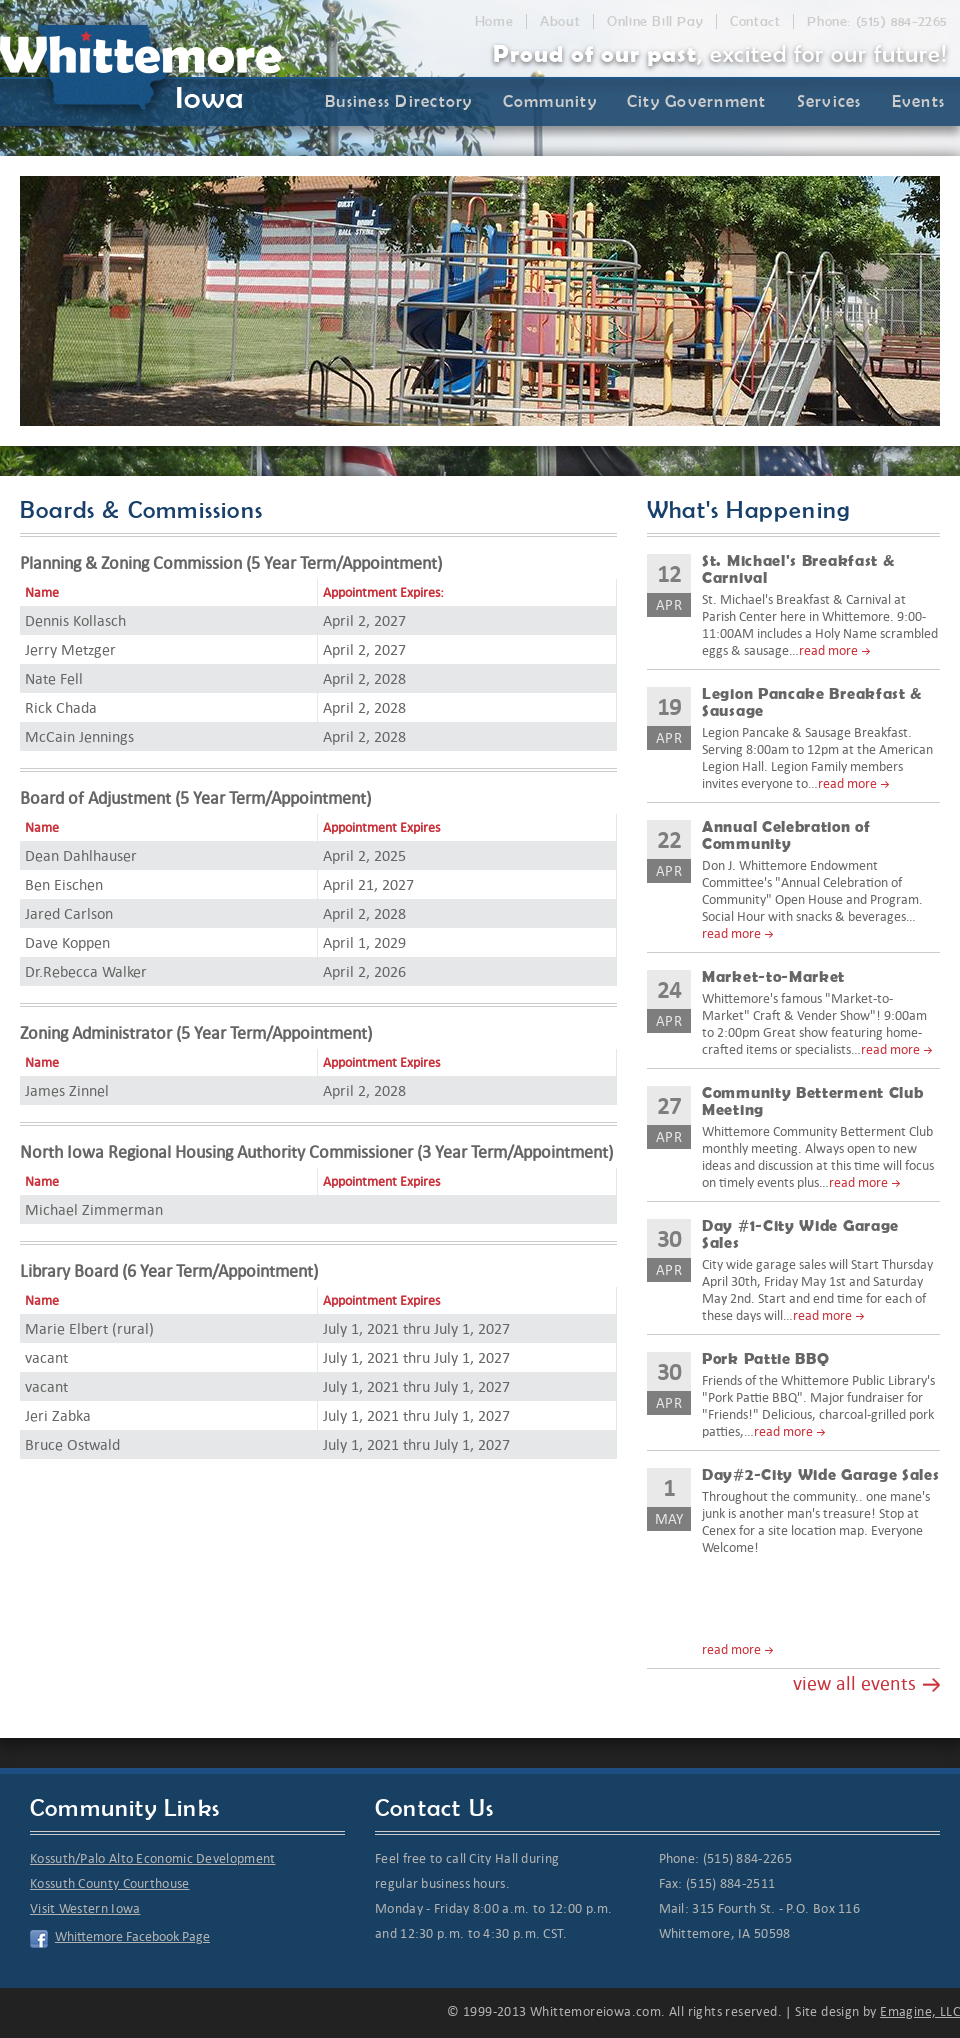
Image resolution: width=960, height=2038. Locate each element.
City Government (697, 101)
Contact (755, 21)
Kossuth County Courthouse (110, 1883)
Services (829, 101)
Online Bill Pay (655, 21)
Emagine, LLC (920, 2011)
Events (919, 101)
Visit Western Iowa (85, 1908)
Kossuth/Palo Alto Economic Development (152, 1858)
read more (828, 650)
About (560, 21)
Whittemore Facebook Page (132, 1936)
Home (494, 21)
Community (550, 101)
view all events (854, 1683)
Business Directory (399, 101)
